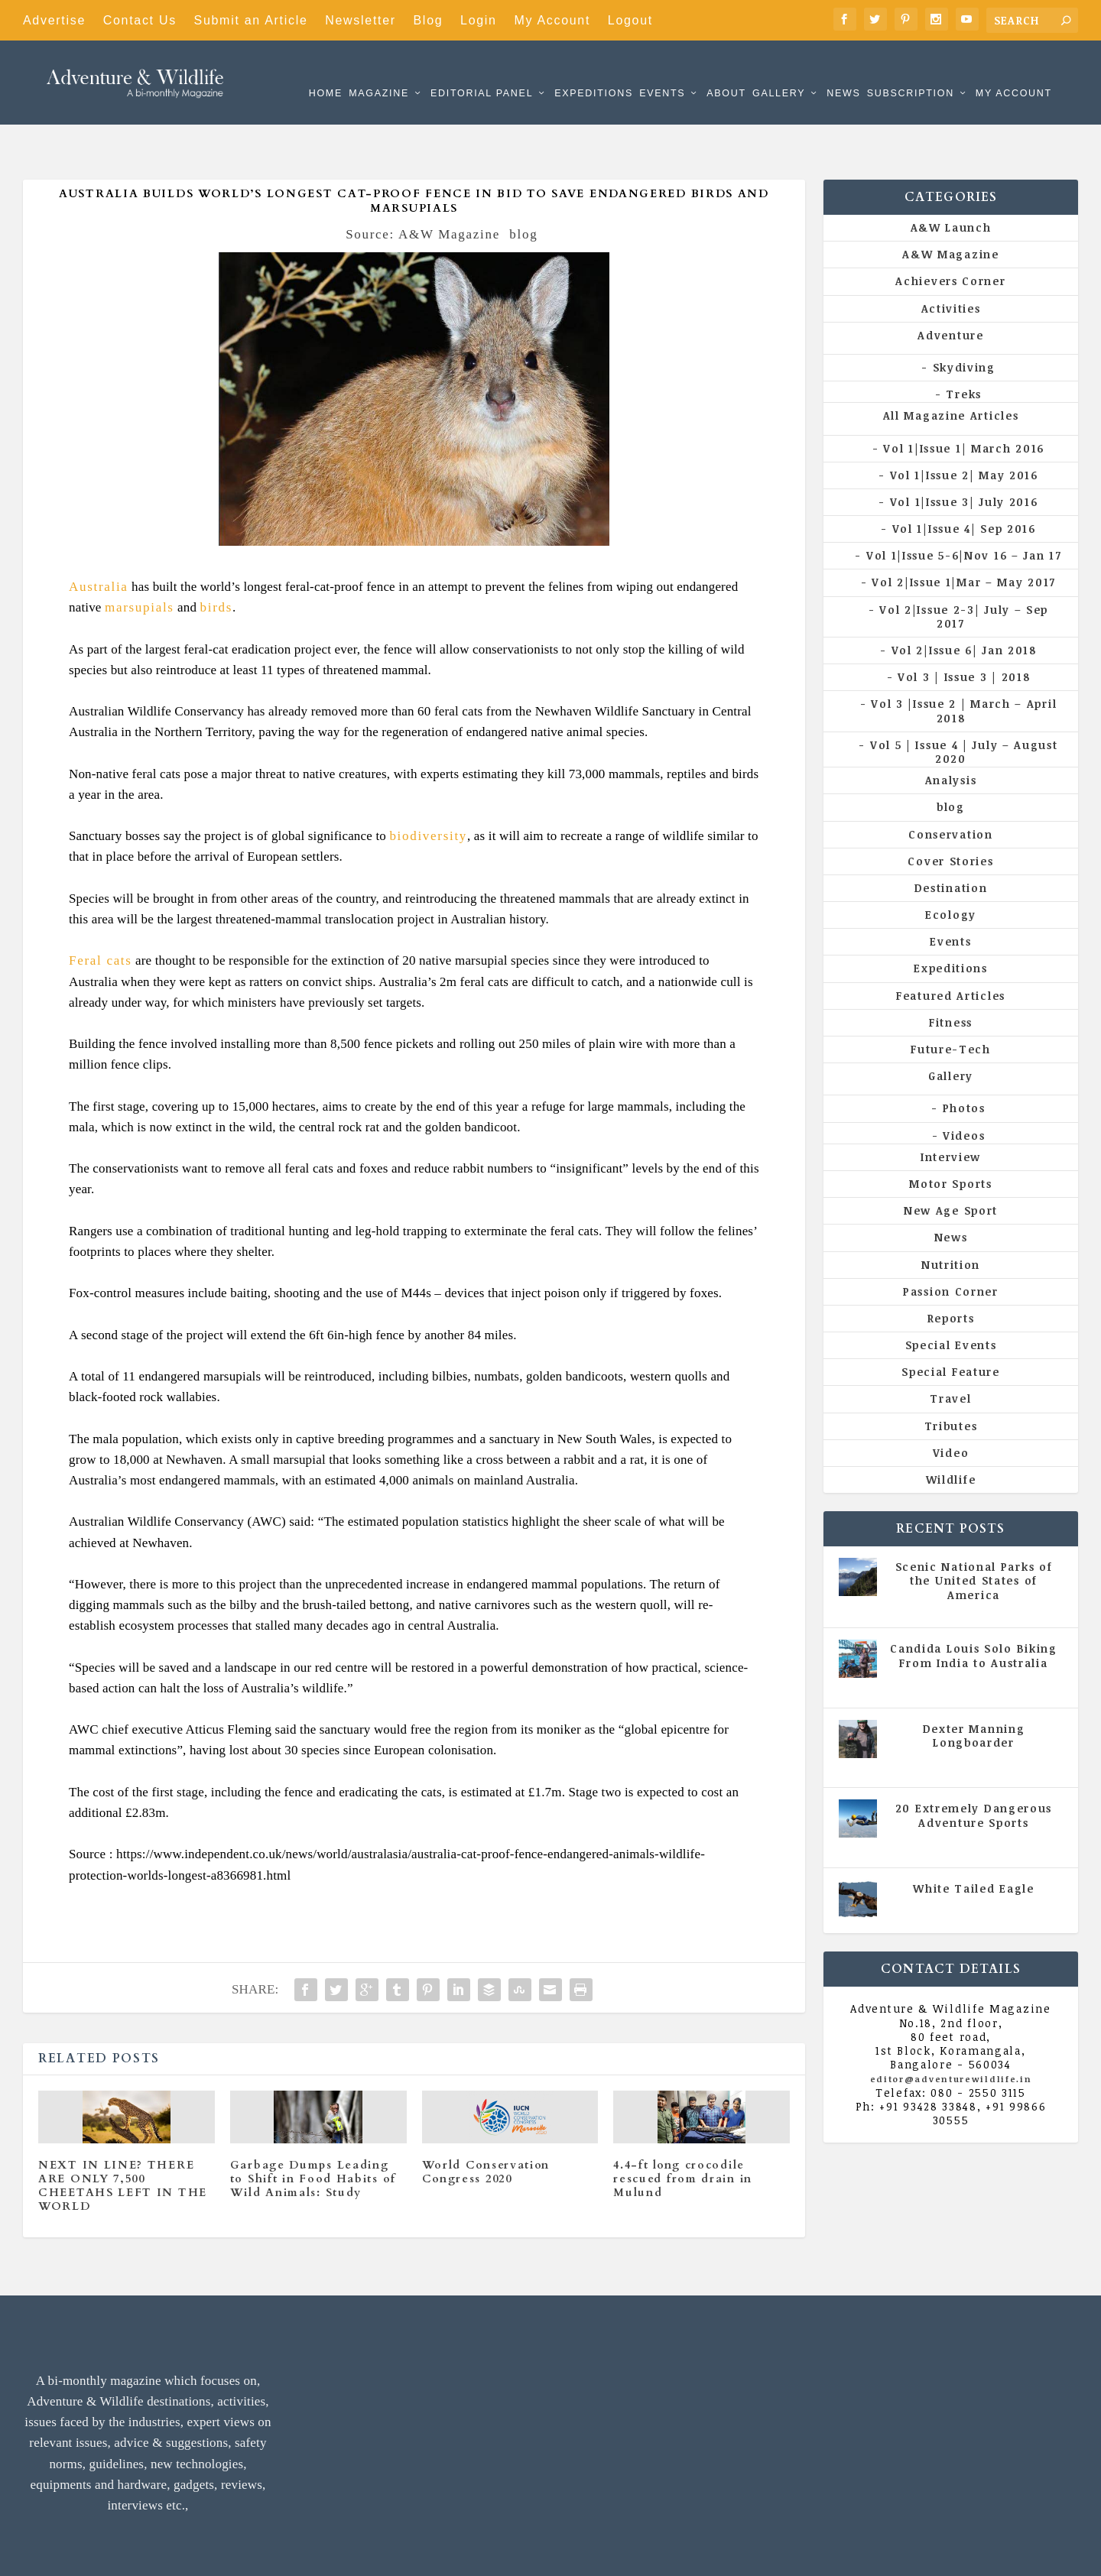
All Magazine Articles (951, 369)
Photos (964, 1061)
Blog (428, 20)
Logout (630, 20)
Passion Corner (951, 1245)
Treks (964, 347)
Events (662, 71)
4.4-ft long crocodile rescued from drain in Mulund (682, 2132)
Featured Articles (950, 949)
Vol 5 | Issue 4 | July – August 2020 (964, 705)
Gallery (778, 71)
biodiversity (428, 789)
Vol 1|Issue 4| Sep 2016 (964, 482)
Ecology (950, 868)
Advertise (54, 20)
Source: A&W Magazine (423, 187)
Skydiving (964, 320)
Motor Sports (950, 1137)
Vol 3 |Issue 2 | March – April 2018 (964, 664)
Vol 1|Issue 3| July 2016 (964, 455)
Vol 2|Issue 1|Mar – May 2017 (964, 535)
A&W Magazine (950, 207)
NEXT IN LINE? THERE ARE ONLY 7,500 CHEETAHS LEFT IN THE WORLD (122, 2139)
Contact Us (140, 20)
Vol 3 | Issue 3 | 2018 (964, 630)
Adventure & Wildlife (183, 2553)
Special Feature (950, 1325)
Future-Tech (951, 1002)
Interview (951, 1110)
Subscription (910, 71)
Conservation (950, 787)
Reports (951, 1271)
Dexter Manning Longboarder (974, 1689)
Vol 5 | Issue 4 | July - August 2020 (979, 1637)
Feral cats (100, 914)
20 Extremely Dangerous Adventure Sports (973, 1768)
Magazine (379, 71)
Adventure (950, 288)
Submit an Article (251, 20)
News (843, 71)
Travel (950, 1352)
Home (326, 71)
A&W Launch (951, 181)
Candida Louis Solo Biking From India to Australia (973, 1609)
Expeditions (593, 71)
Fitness (951, 975)
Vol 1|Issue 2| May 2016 (964, 428)
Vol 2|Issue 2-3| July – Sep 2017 (963, 570)
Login (478, 20)
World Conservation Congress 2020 (486, 2125)
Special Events (951, 1298)
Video (951, 1406)
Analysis (951, 733)
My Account (552, 20)
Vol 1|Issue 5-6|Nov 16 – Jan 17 (964, 508)
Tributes (951, 1379)
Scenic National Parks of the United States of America (974, 1534)
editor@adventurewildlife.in (951, 2032)
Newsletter (360, 20)
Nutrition (950, 1217)
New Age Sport (951, 1164)
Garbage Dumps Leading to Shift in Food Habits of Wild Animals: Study (313, 2132)
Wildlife (951, 1433)
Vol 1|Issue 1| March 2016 (963, 401)
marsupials (139, 560)
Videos (964, 1089)
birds (216, 560)
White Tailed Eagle (973, 1842)
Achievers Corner (950, 234)
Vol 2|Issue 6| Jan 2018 (964, 603)
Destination (951, 841)
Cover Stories (950, 814)
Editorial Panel (481, 71)
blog (523, 187)
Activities (951, 262)
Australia (98, 540)
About (726, 71)
